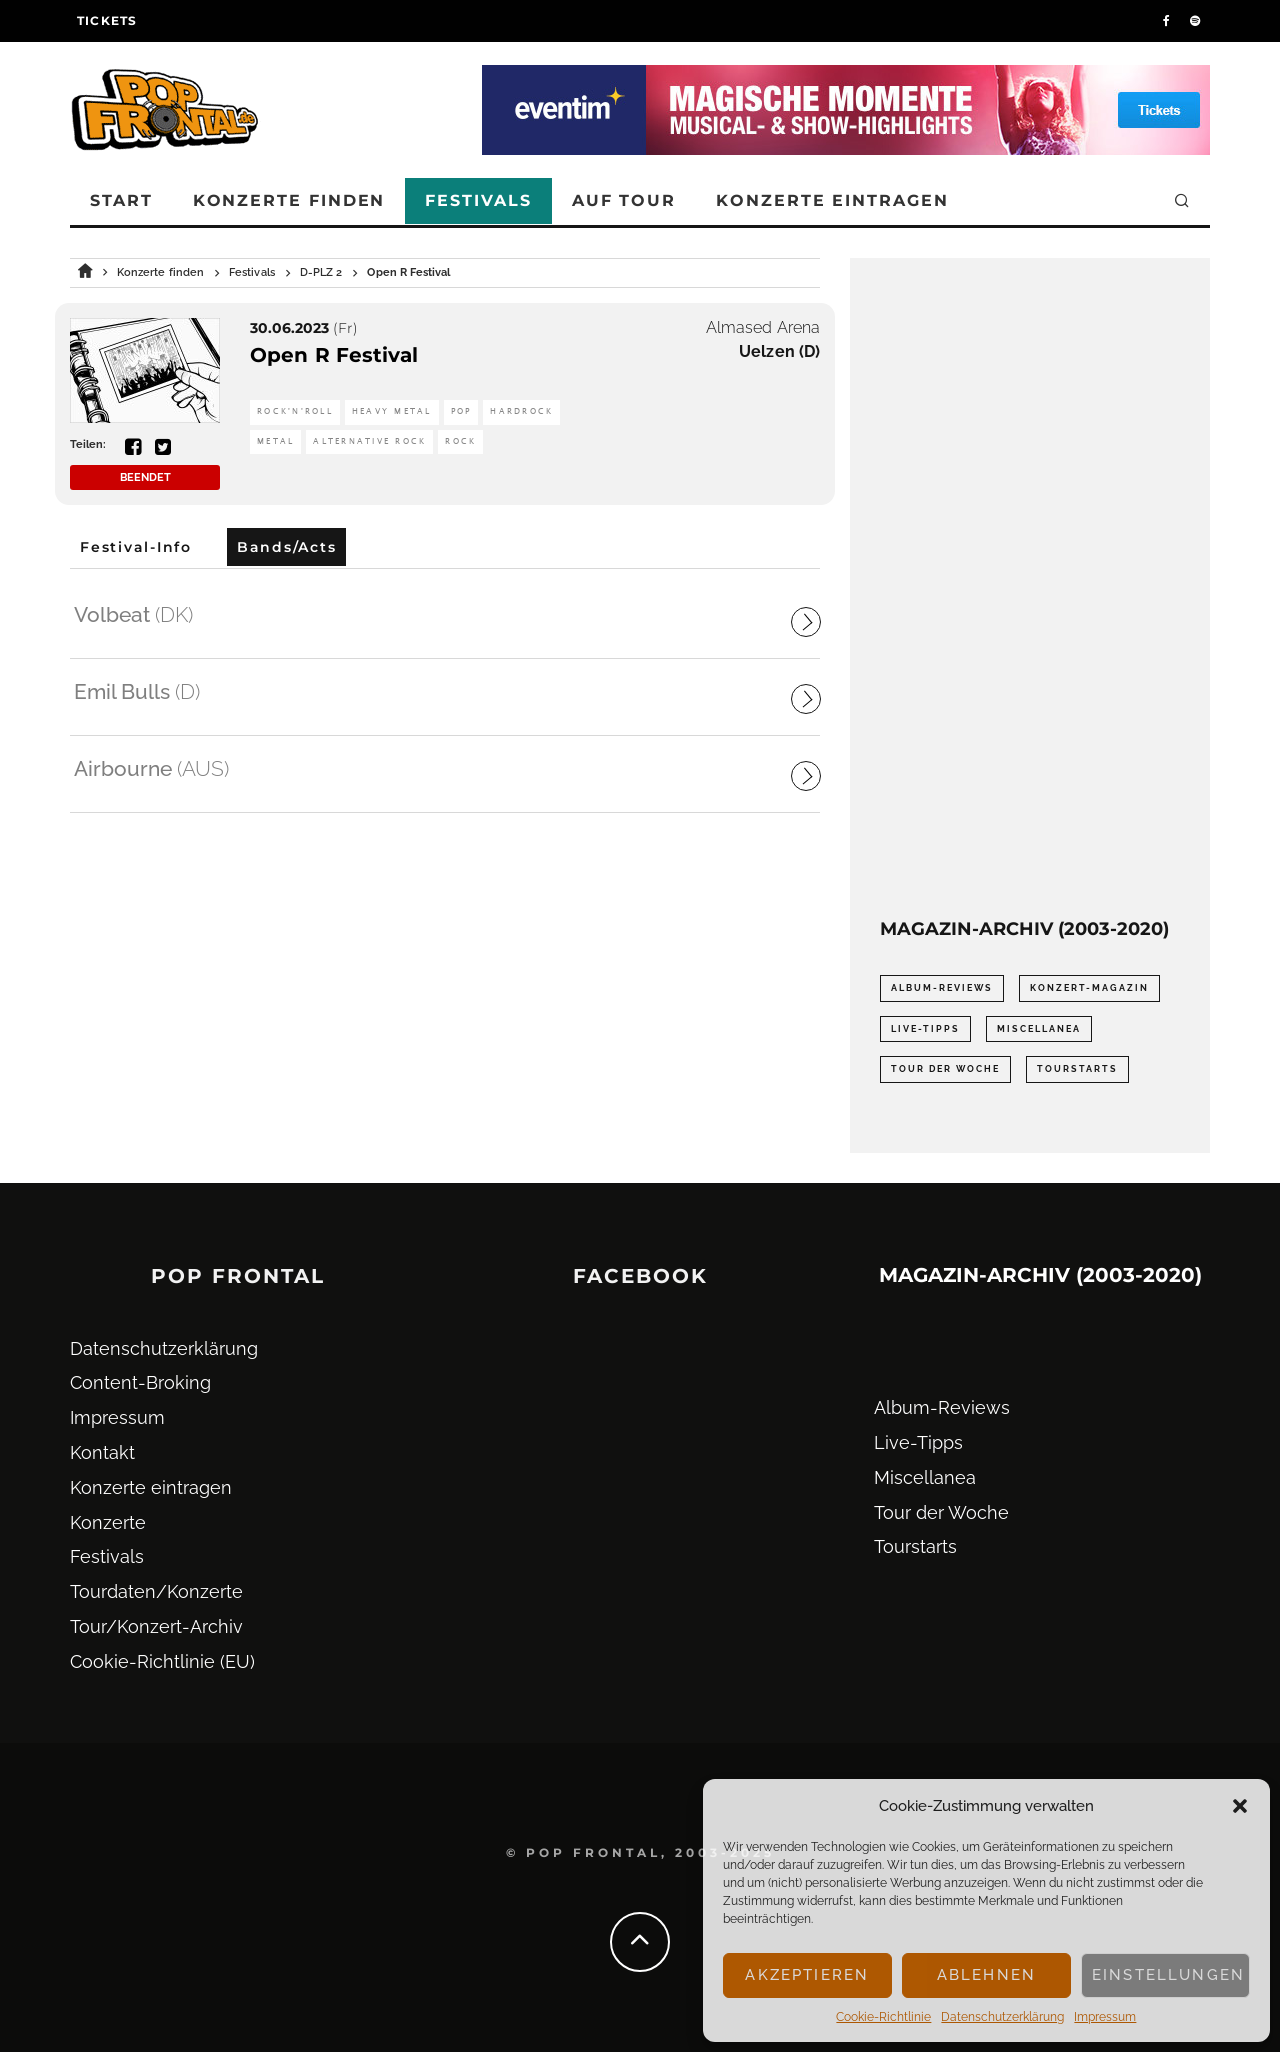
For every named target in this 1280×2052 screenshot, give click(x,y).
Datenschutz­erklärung (1002, 2017)
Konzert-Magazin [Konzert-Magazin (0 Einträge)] (1089, 988)
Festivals (478, 200)
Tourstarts (915, 1546)
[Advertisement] (1030, 588)
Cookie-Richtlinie (883, 2017)
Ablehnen (986, 1975)
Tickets (107, 20)
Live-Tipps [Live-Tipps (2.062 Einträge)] (925, 1029)
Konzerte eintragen (832, 200)
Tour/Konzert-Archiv (156, 1626)
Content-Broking (140, 1382)
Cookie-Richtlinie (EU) (162, 1661)
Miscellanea (925, 1477)
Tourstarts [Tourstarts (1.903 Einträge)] (1077, 1069)
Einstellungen (1168, 1975)
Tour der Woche (941, 1512)
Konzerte (108, 1522)
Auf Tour (624, 200)
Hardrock (521, 411)
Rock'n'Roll (295, 411)
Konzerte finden (289, 200)
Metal (275, 441)
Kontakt (102, 1452)
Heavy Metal (392, 411)
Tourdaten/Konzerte (156, 1591)
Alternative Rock (369, 441)
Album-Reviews (942, 1407)
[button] (1240, 1806)
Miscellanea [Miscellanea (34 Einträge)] (1039, 1029)
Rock (460, 441)
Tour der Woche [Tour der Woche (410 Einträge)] (945, 1069)
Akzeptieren (807, 1975)
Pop (461, 411)
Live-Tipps (918, 1442)
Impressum (1105, 2017)
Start (121, 200)
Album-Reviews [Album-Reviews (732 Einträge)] (942, 988)
